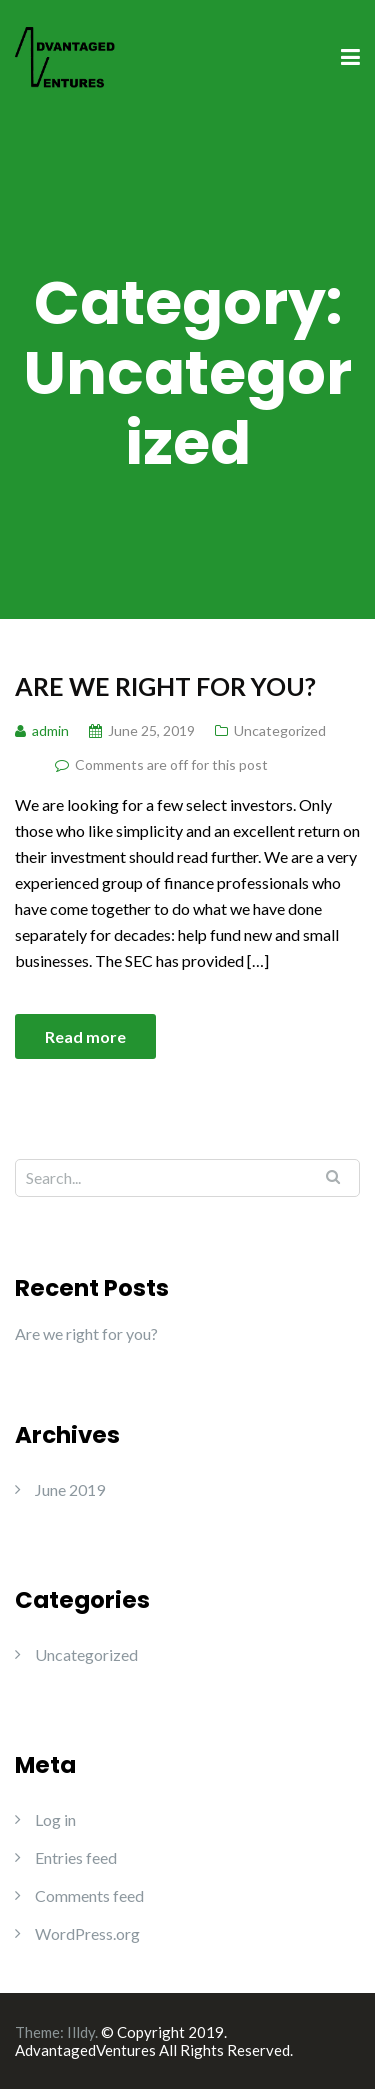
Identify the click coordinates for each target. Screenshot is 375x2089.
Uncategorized (280, 730)
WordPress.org (87, 1933)
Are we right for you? (165, 686)
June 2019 (70, 1489)
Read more (85, 1036)
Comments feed (89, 1895)
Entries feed (76, 1857)
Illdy (81, 2032)
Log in (55, 1819)
